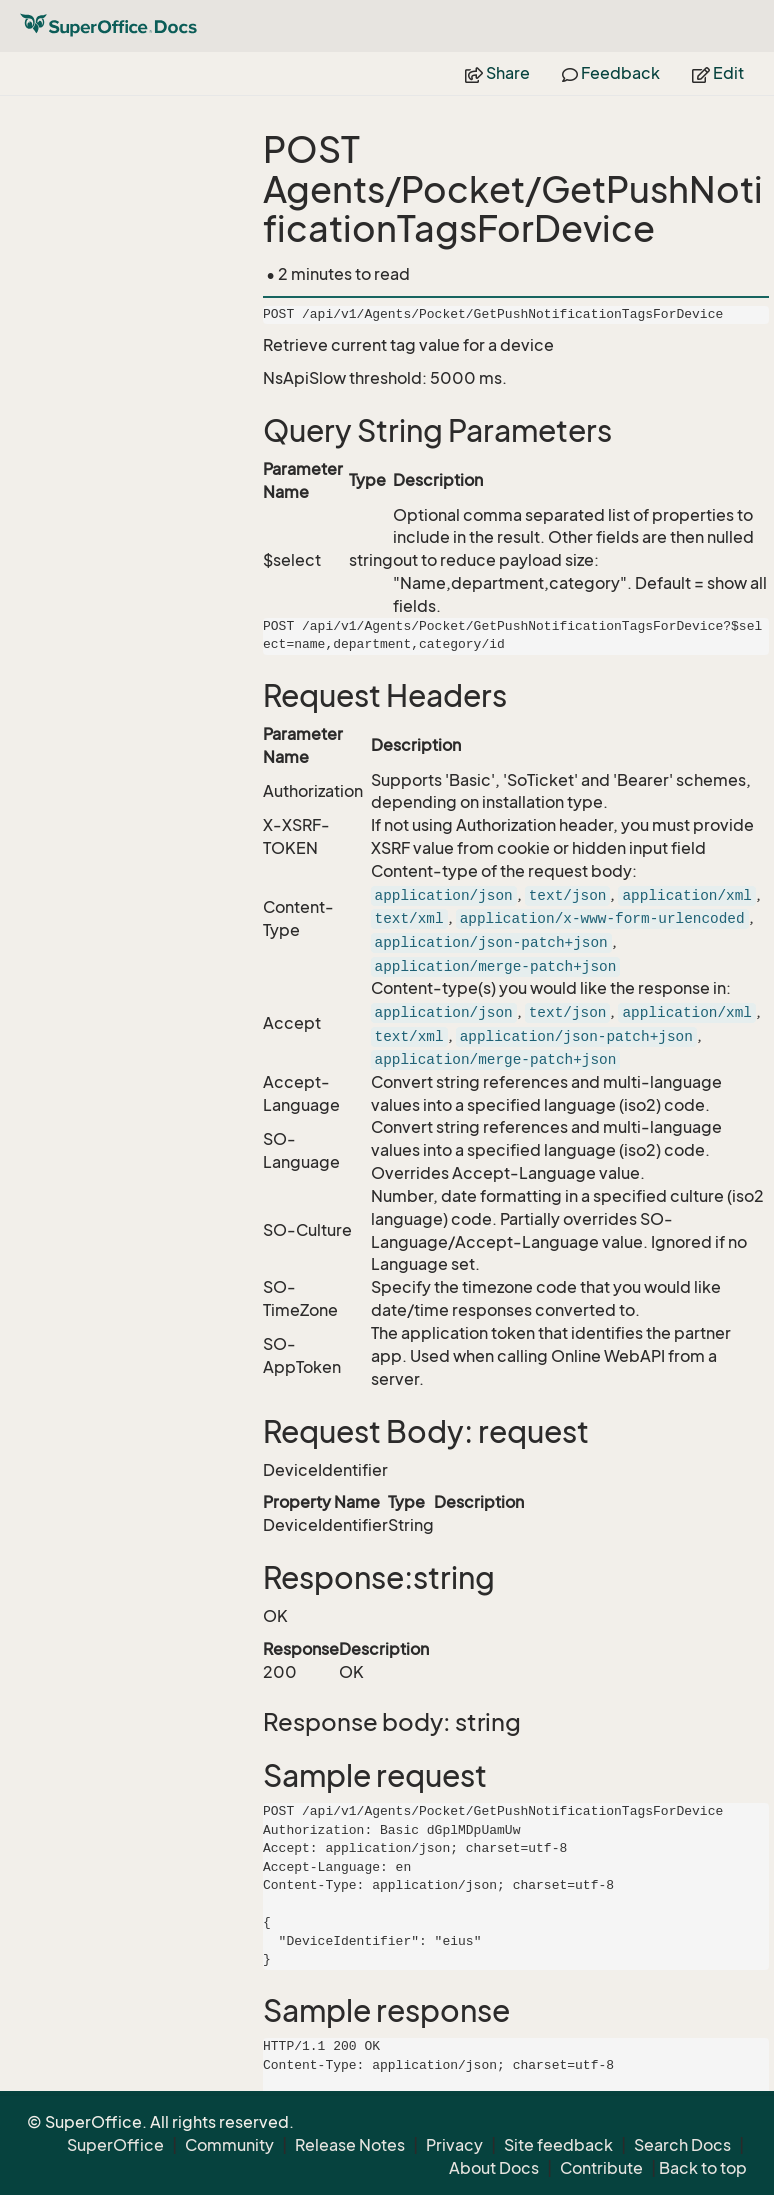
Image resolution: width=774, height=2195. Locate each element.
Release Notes (350, 2145)
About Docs (494, 2168)
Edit (718, 73)
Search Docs (682, 2145)
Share (497, 73)
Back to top (703, 2168)
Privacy (454, 2145)
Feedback (611, 73)
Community (229, 2145)
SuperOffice (115, 2145)
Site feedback (558, 2145)
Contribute (601, 2168)
